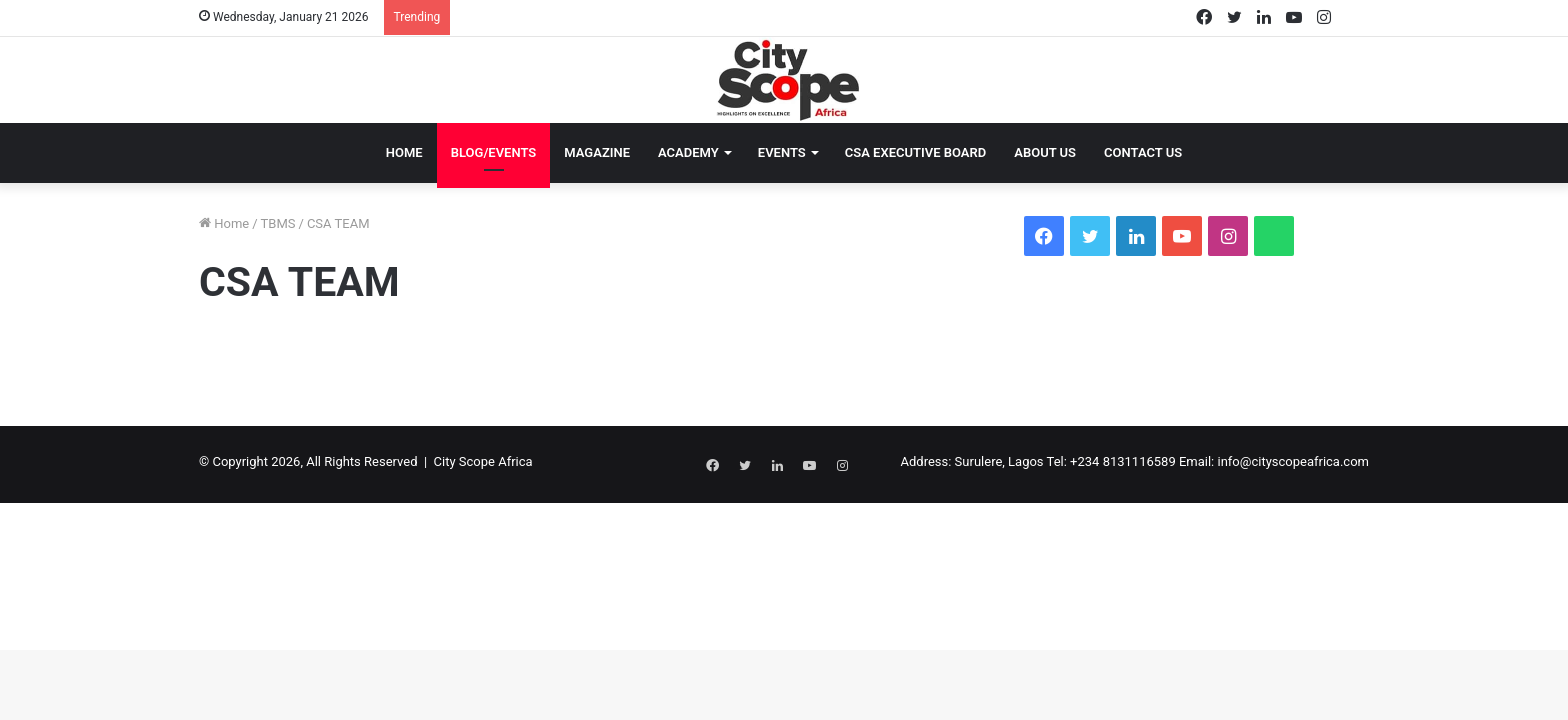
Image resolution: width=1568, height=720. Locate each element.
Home (404, 152)
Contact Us (1143, 152)
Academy (688, 152)
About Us (1045, 152)
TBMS (278, 223)
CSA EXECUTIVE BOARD (916, 152)
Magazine (597, 152)
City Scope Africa (483, 461)
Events (782, 152)
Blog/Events (494, 152)
